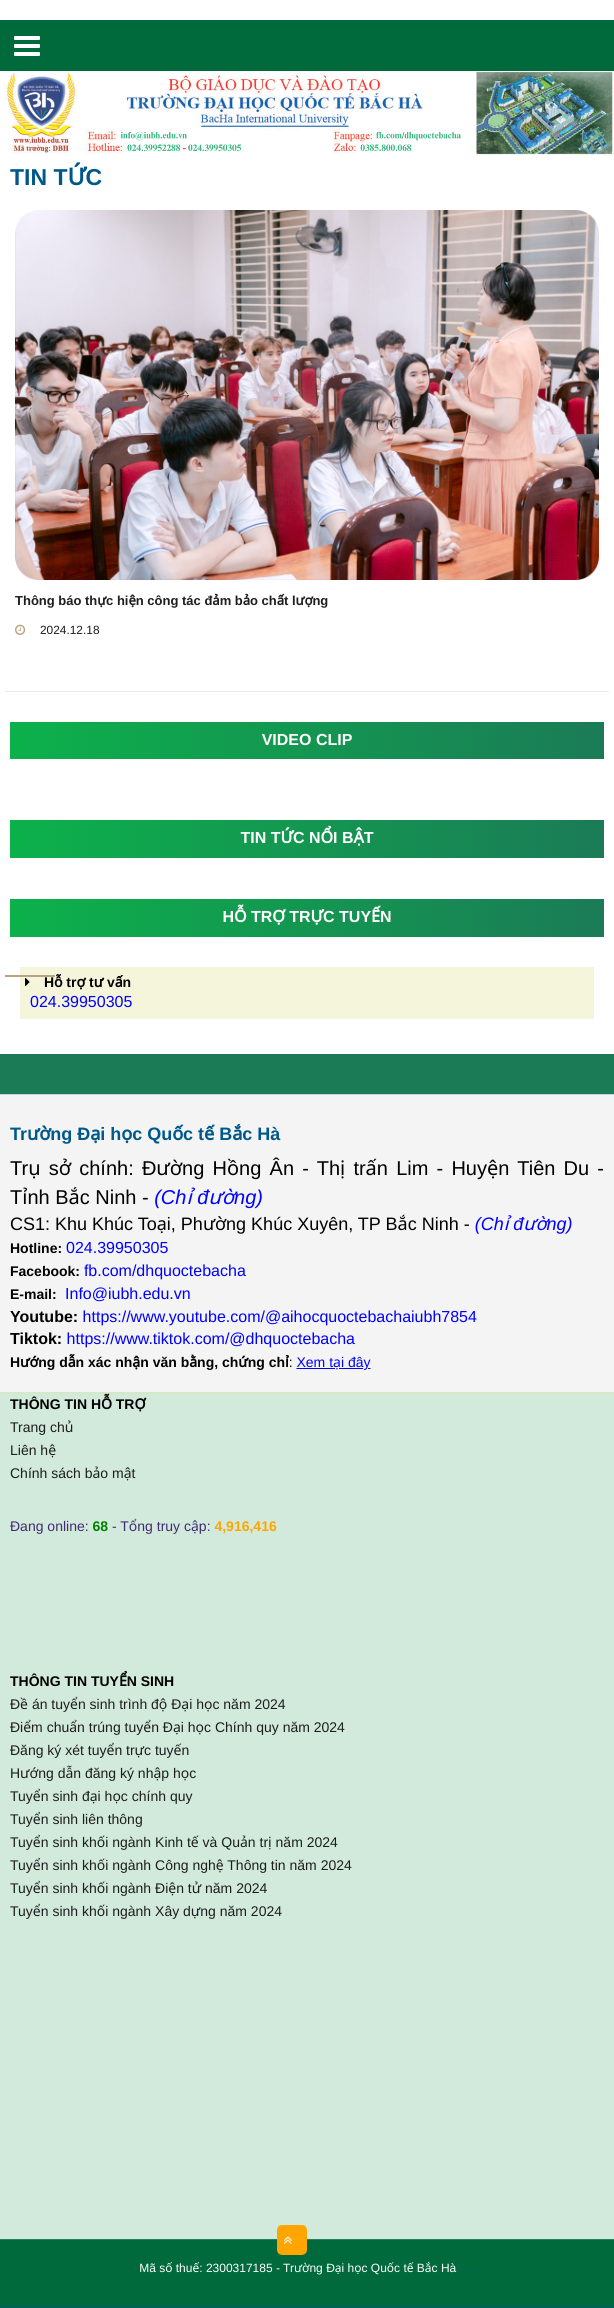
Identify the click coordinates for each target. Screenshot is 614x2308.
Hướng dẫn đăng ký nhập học (103, 1773)
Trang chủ (41, 1427)
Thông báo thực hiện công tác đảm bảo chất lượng (171, 600)
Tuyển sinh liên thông (76, 1819)
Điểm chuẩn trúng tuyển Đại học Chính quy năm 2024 (177, 1727)
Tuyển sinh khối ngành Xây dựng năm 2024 (146, 1911)
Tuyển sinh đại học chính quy (101, 1796)
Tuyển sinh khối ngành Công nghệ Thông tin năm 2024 (181, 1865)
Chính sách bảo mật (72, 1473)
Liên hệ (33, 1450)
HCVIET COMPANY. (470, 2272)
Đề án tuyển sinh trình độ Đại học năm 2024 (148, 1704)
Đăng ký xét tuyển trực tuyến (99, 1750)
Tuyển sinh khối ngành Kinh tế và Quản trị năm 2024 (174, 1842)
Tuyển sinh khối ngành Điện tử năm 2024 (138, 1888)
